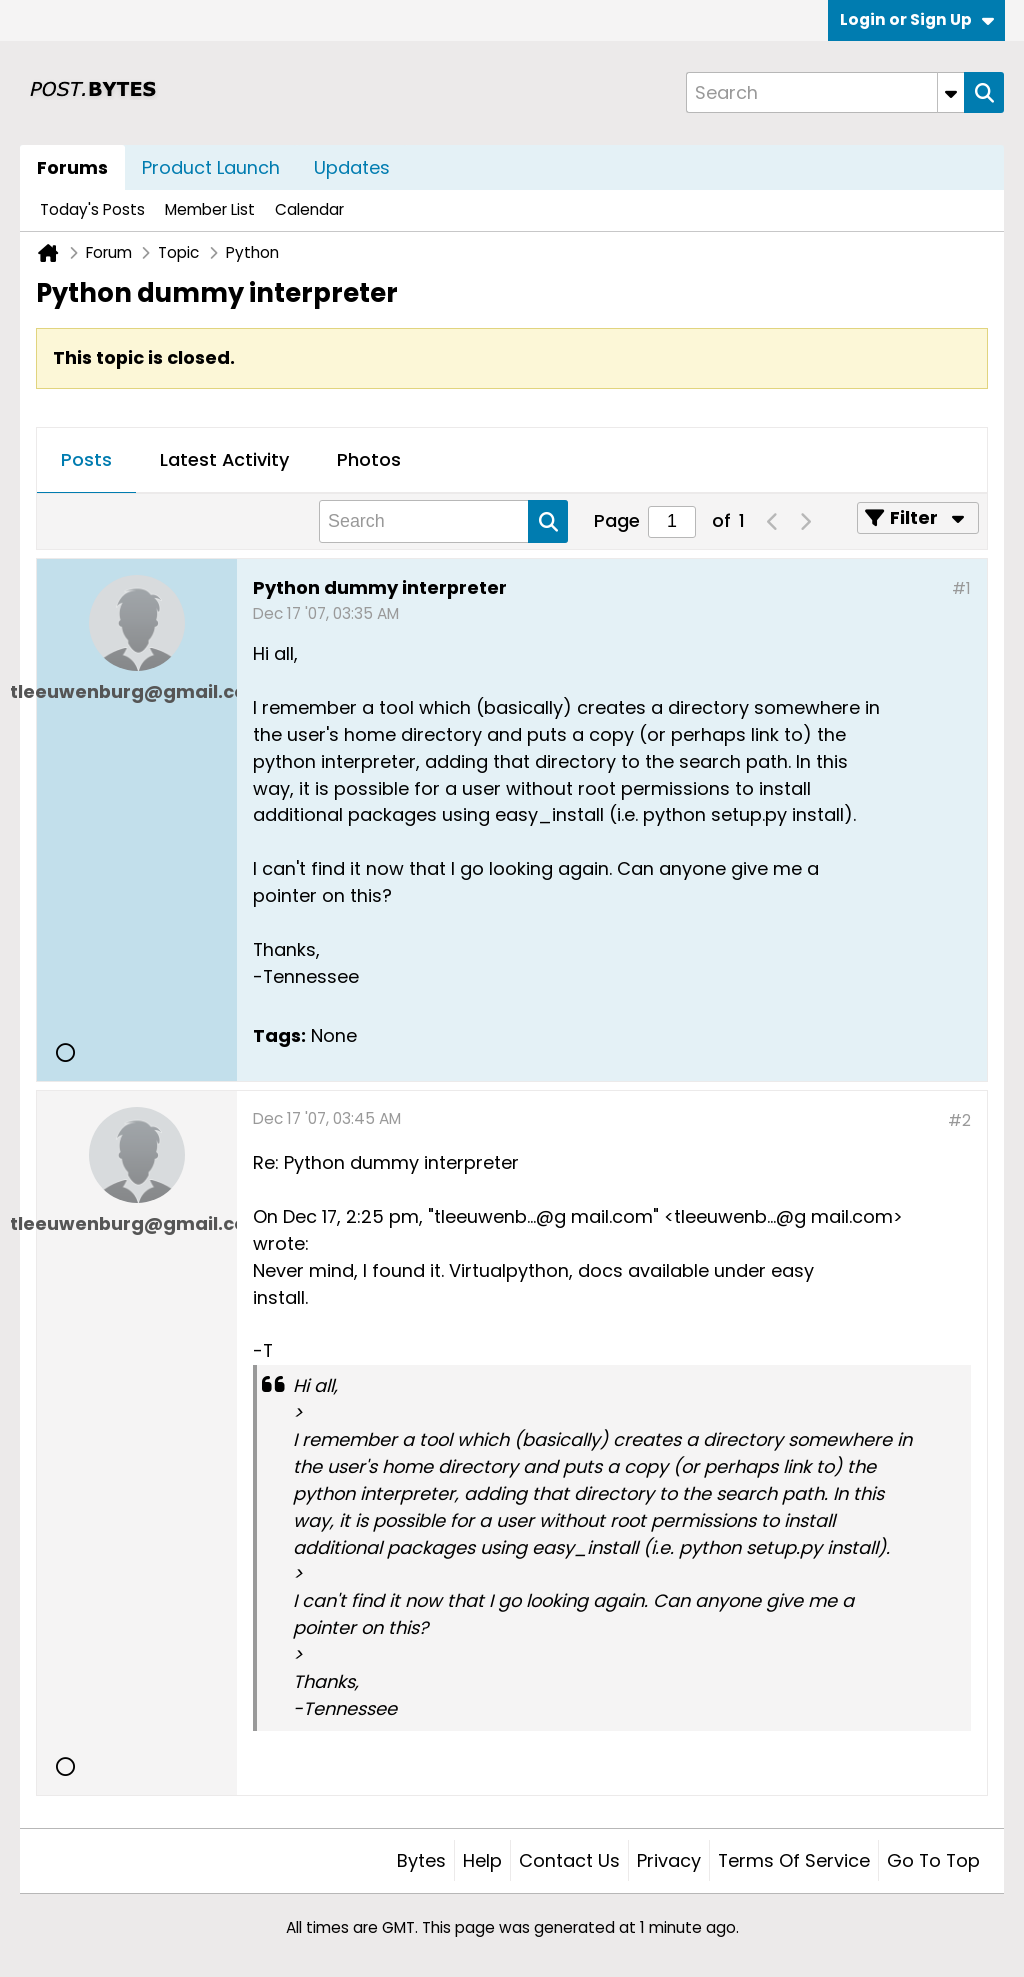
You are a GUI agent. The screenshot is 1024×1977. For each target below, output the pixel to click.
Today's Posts (92, 209)
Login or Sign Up (917, 19)
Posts (86, 459)
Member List (210, 209)
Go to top (933, 1860)
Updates (352, 167)
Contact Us (569, 1860)
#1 (961, 588)
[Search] (825, 92)
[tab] (86, 461)
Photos (369, 459)
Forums (72, 167)
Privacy (669, 1860)
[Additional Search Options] (951, 92)
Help (482, 1860)
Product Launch (211, 167)
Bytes (421, 1860)
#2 (959, 1120)
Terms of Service (794, 1860)
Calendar (309, 209)
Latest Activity (224, 459)
